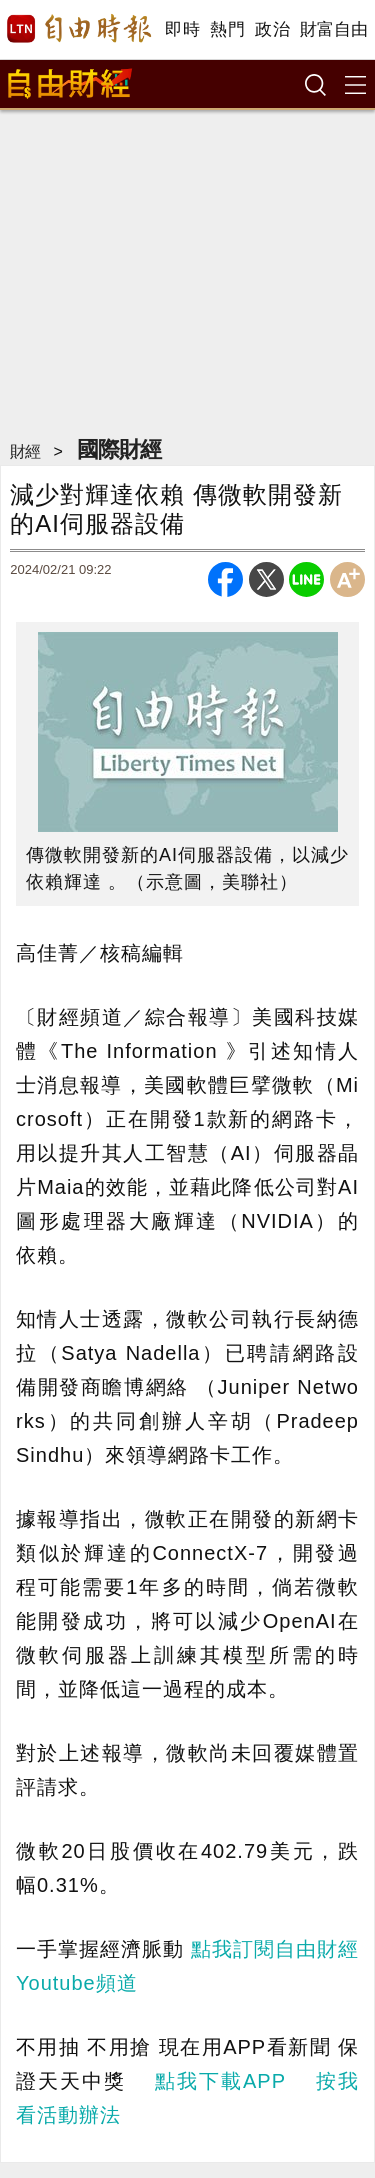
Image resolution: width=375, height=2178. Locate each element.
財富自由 (333, 29)
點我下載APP (220, 2081)
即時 (182, 29)
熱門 (227, 29)
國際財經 (119, 449)
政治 (272, 29)
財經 (25, 451)
